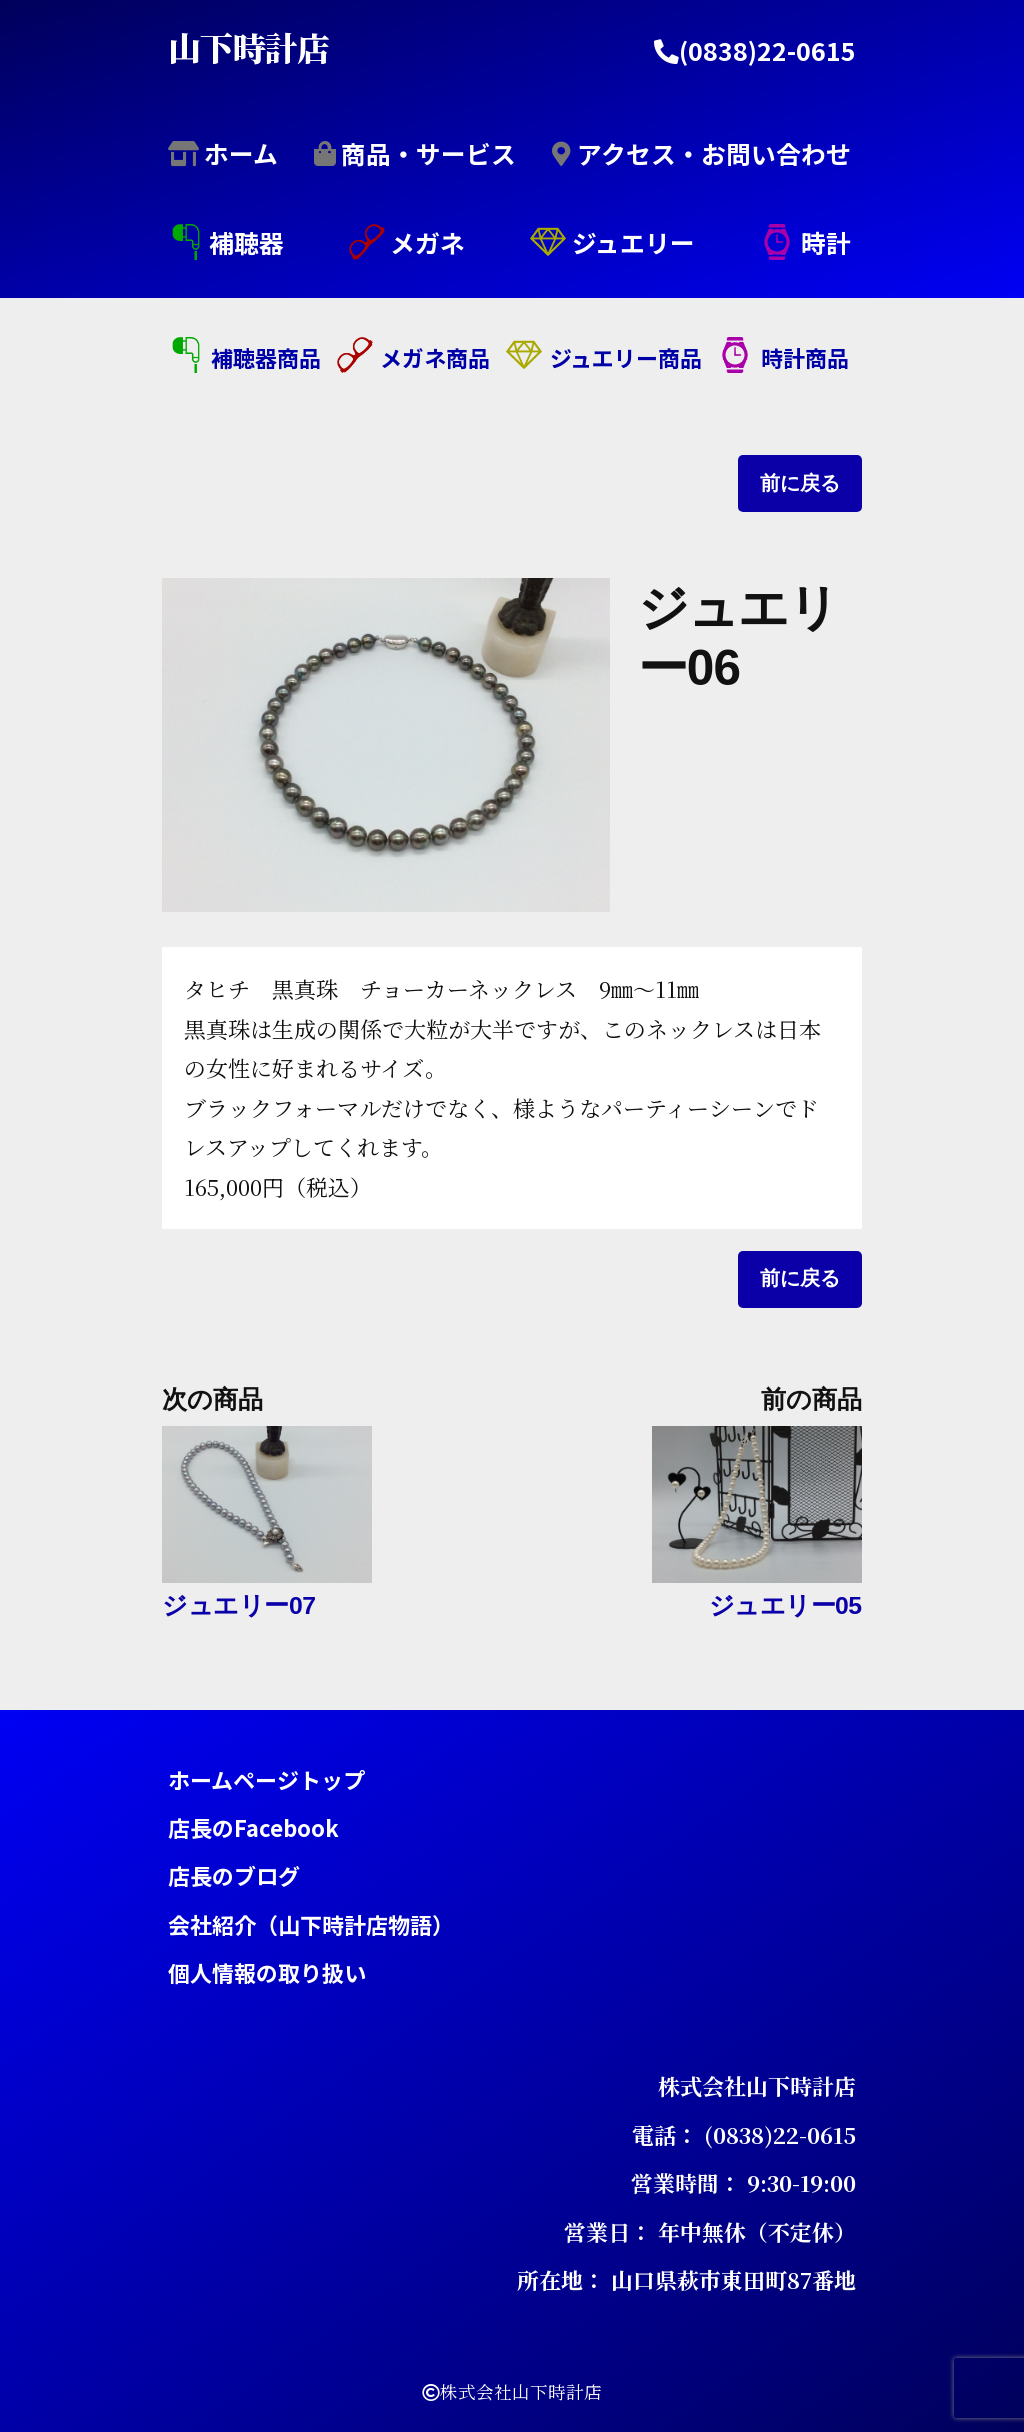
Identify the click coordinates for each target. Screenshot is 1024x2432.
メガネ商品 (435, 357)
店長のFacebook (253, 1826)
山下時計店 (249, 45)
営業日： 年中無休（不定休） (710, 2230)
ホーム (241, 152)
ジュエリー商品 (626, 357)
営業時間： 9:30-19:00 (743, 2182)
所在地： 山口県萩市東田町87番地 (686, 2279)
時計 (826, 242)
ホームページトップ (266, 1778)
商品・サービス (428, 152)
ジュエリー (633, 242)
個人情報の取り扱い (267, 1972)
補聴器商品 (266, 357)
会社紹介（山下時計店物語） (311, 1923)
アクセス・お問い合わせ (714, 152)
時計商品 (805, 357)
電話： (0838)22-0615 (744, 2133)
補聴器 (246, 242)
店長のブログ (234, 1875)
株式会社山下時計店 (757, 2085)
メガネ (427, 242)
